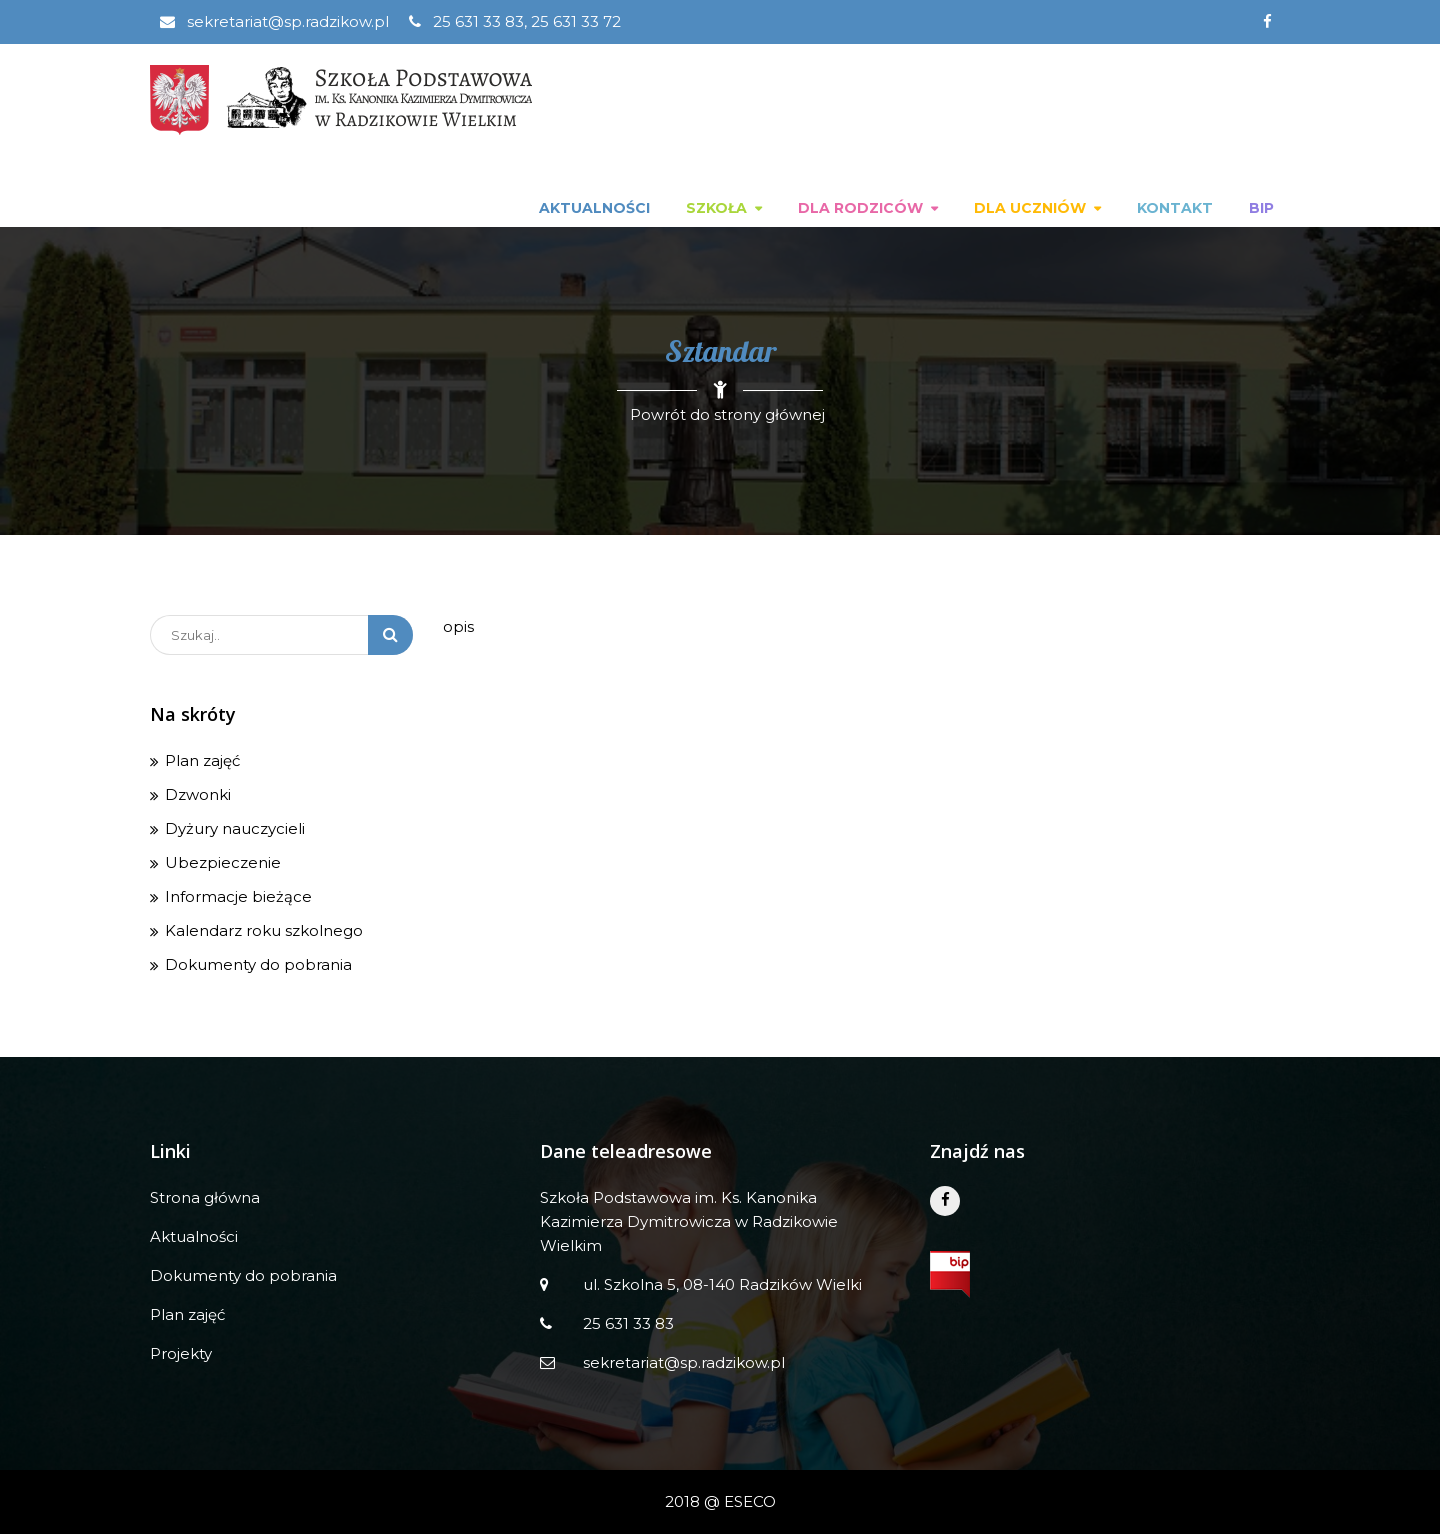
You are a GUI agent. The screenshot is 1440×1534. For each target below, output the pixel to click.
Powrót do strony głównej (727, 414)
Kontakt (1175, 208)
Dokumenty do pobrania (258, 964)
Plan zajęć (202, 760)
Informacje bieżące (238, 896)
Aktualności (594, 208)
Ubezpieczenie (223, 862)
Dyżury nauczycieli (235, 828)
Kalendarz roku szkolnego (264, 930)
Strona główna (205, 1197)
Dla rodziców (860, 208)
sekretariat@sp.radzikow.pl (274, 21)
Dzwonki (198, 794)
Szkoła (716, 208)
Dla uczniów (1030, 208)
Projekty (181, 1353)
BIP (1261, 208)
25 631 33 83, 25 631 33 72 (515, 21)
